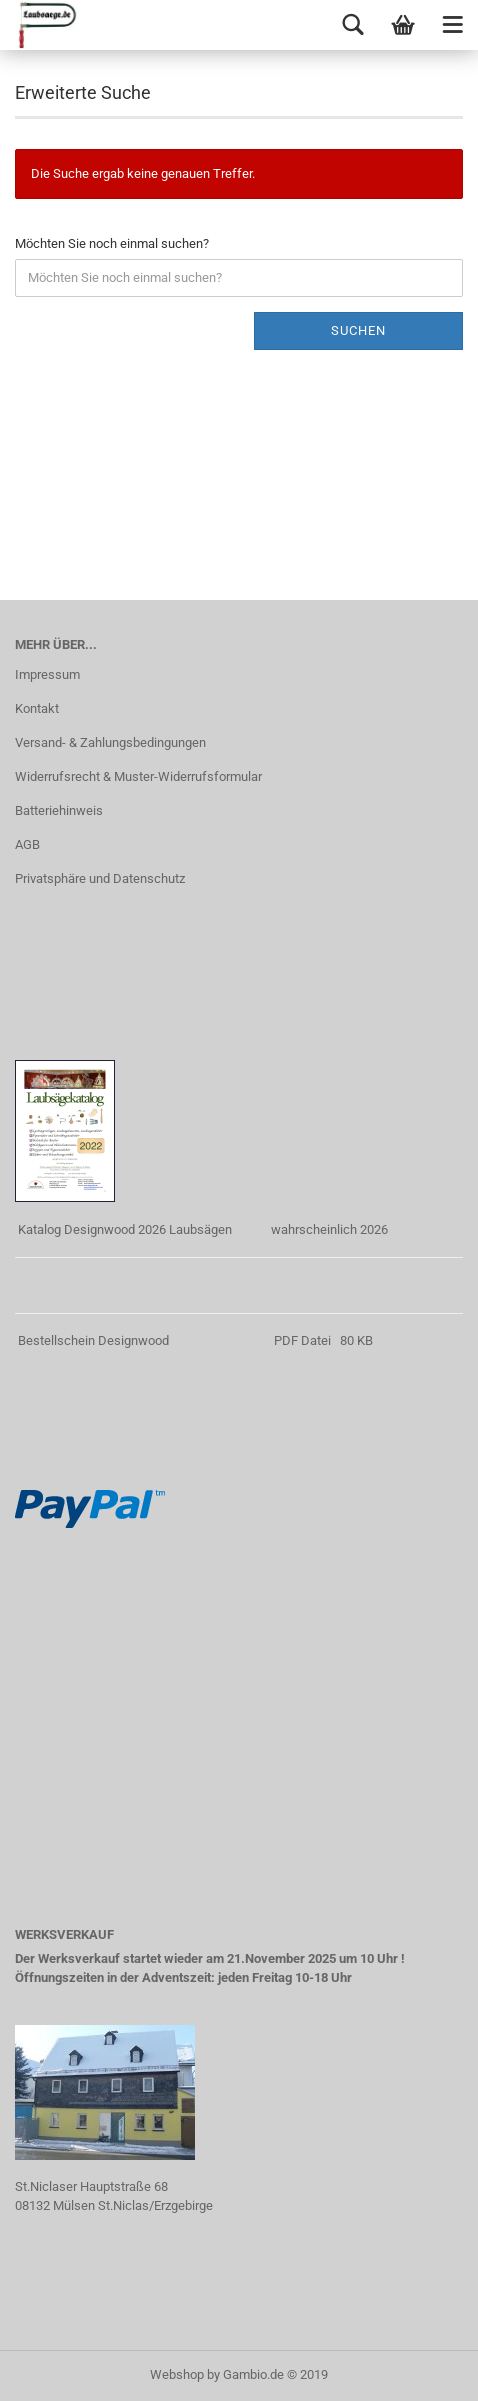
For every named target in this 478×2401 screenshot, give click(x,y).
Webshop (177, 2374)
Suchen (358, 330)
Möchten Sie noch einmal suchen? (112, 243)
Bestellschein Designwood (93, 1340)
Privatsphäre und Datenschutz (100, 878)
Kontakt (37, 708)
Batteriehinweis (59, 810)
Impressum (47, 674)
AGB (27, 844)
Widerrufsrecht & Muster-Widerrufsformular (138, 776)
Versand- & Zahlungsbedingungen (110, 742)
